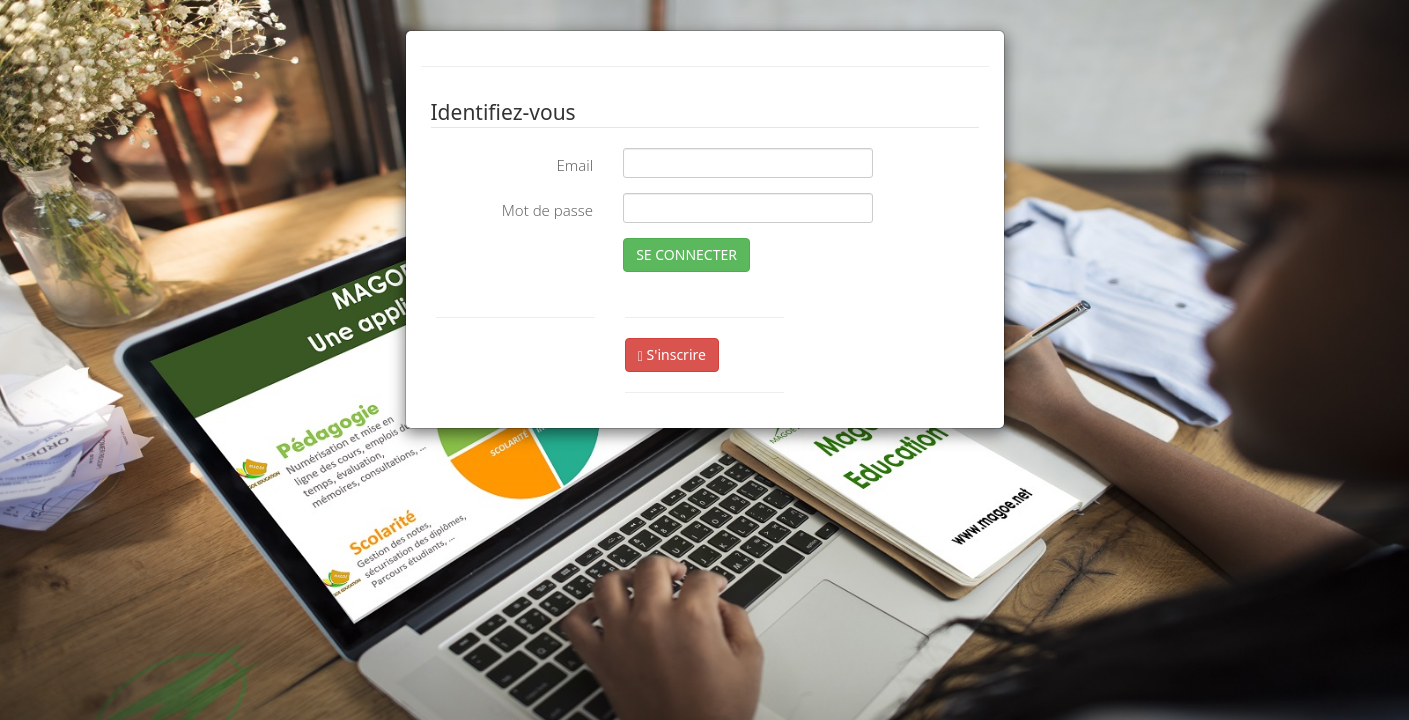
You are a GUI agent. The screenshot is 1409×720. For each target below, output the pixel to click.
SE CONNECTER (686, 254)
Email (574, 165)
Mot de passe (547, 210)
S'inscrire (672, 354)
